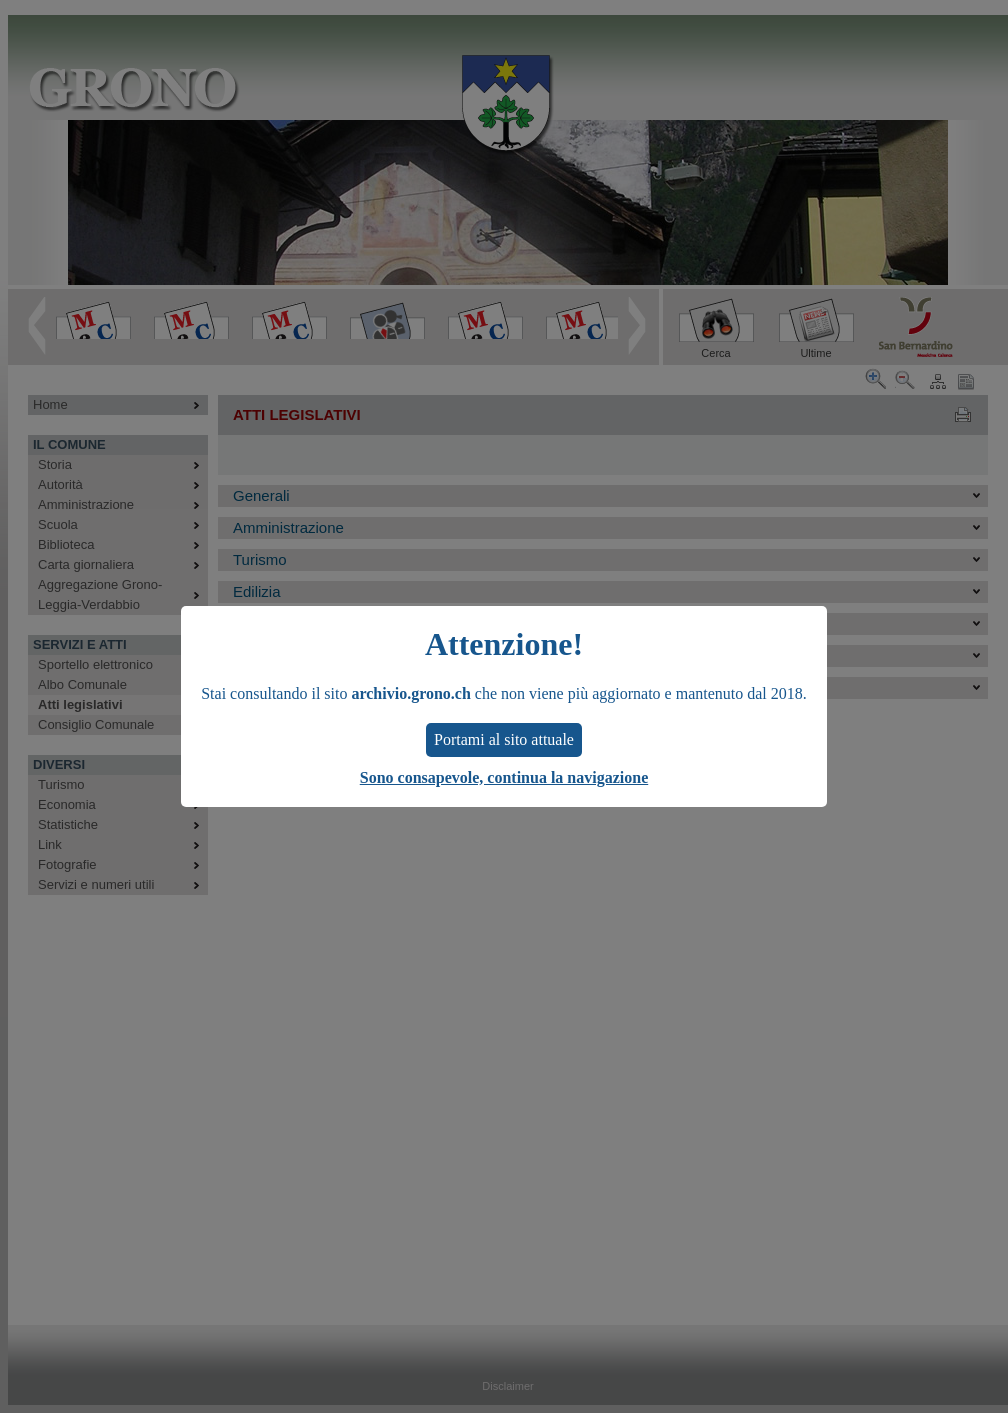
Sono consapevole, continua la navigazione (504, 777)
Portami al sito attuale (504, 739)
